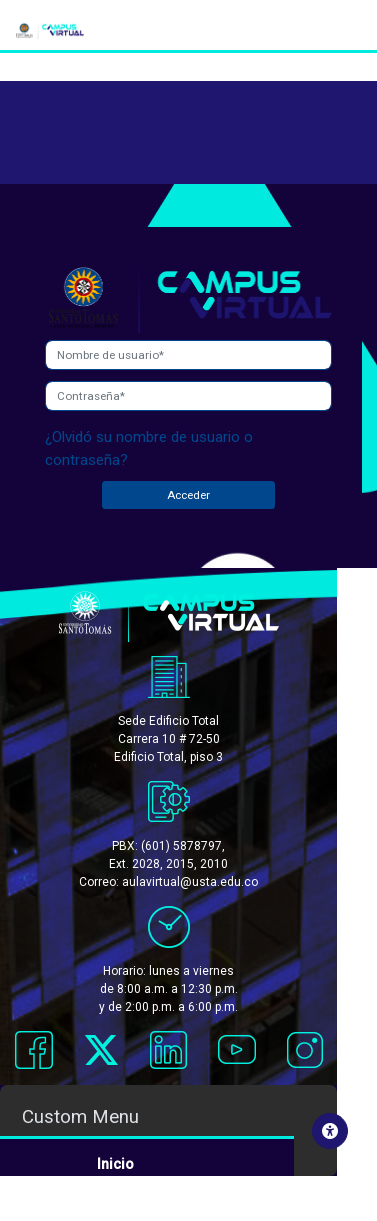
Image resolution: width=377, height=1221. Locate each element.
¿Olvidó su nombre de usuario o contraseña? (149, 448)
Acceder (188, 495)
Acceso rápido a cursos (177, 1181)
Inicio (115, 1161)
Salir (112, 1201)
